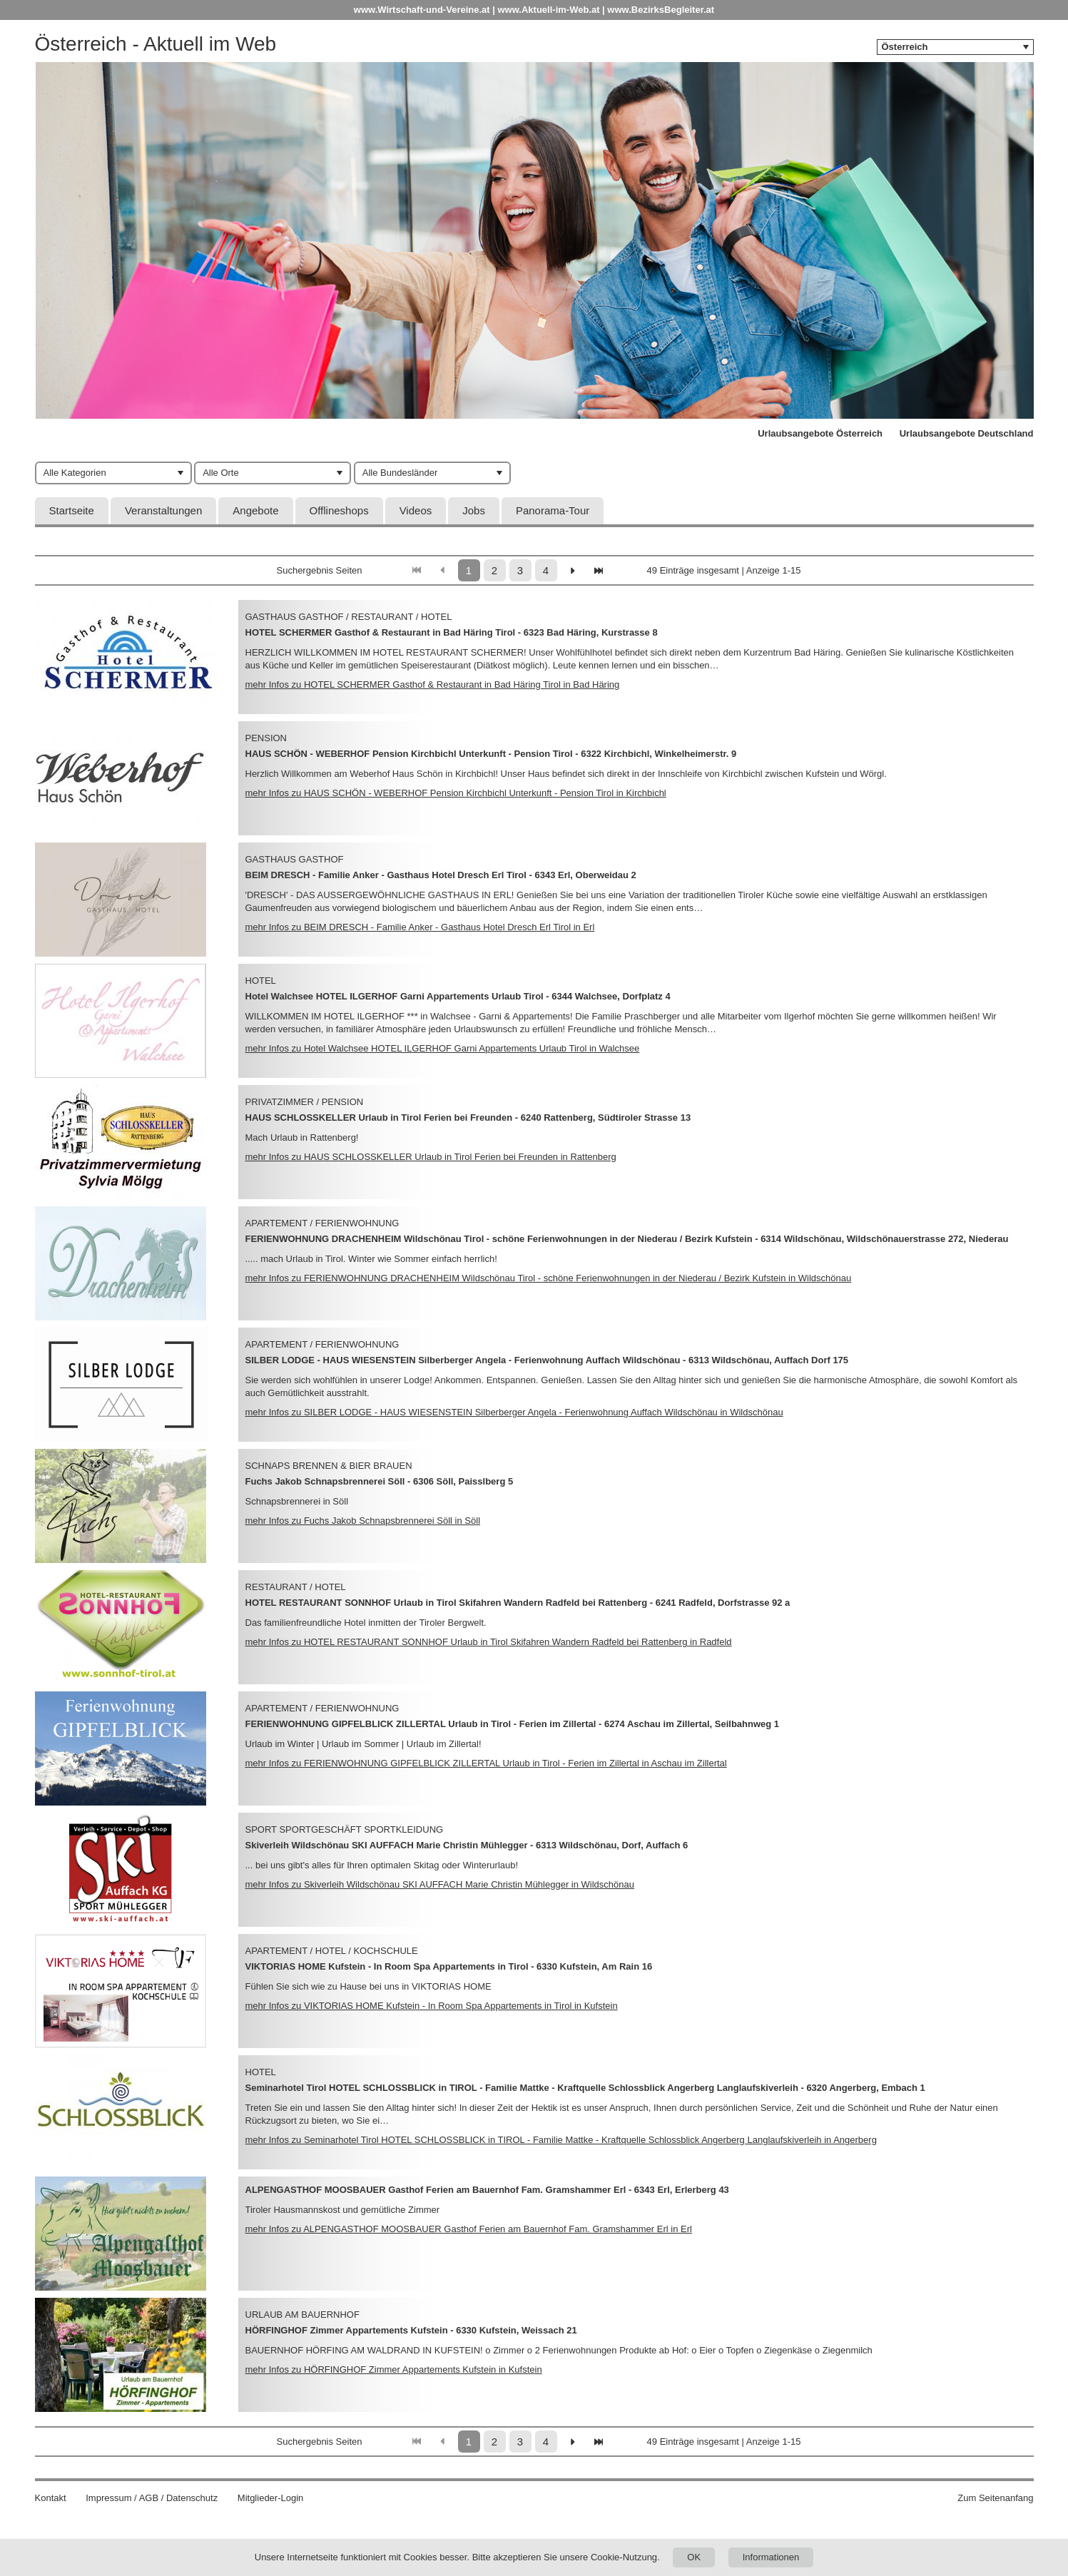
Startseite (71, 510)
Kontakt (50, 2498)
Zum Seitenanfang (995, 2498)
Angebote (255, 510)
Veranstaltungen (163, 510)
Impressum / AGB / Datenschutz (152, 2498)
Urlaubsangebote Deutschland (967, 433)
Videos (416, 510)
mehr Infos (432, 684)
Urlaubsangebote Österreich (820, 433)
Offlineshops (339, 510)
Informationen (771, 2557)
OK (694, 2557)
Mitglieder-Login (271, 2498)
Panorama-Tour (552, 510)
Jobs (473, 510)
